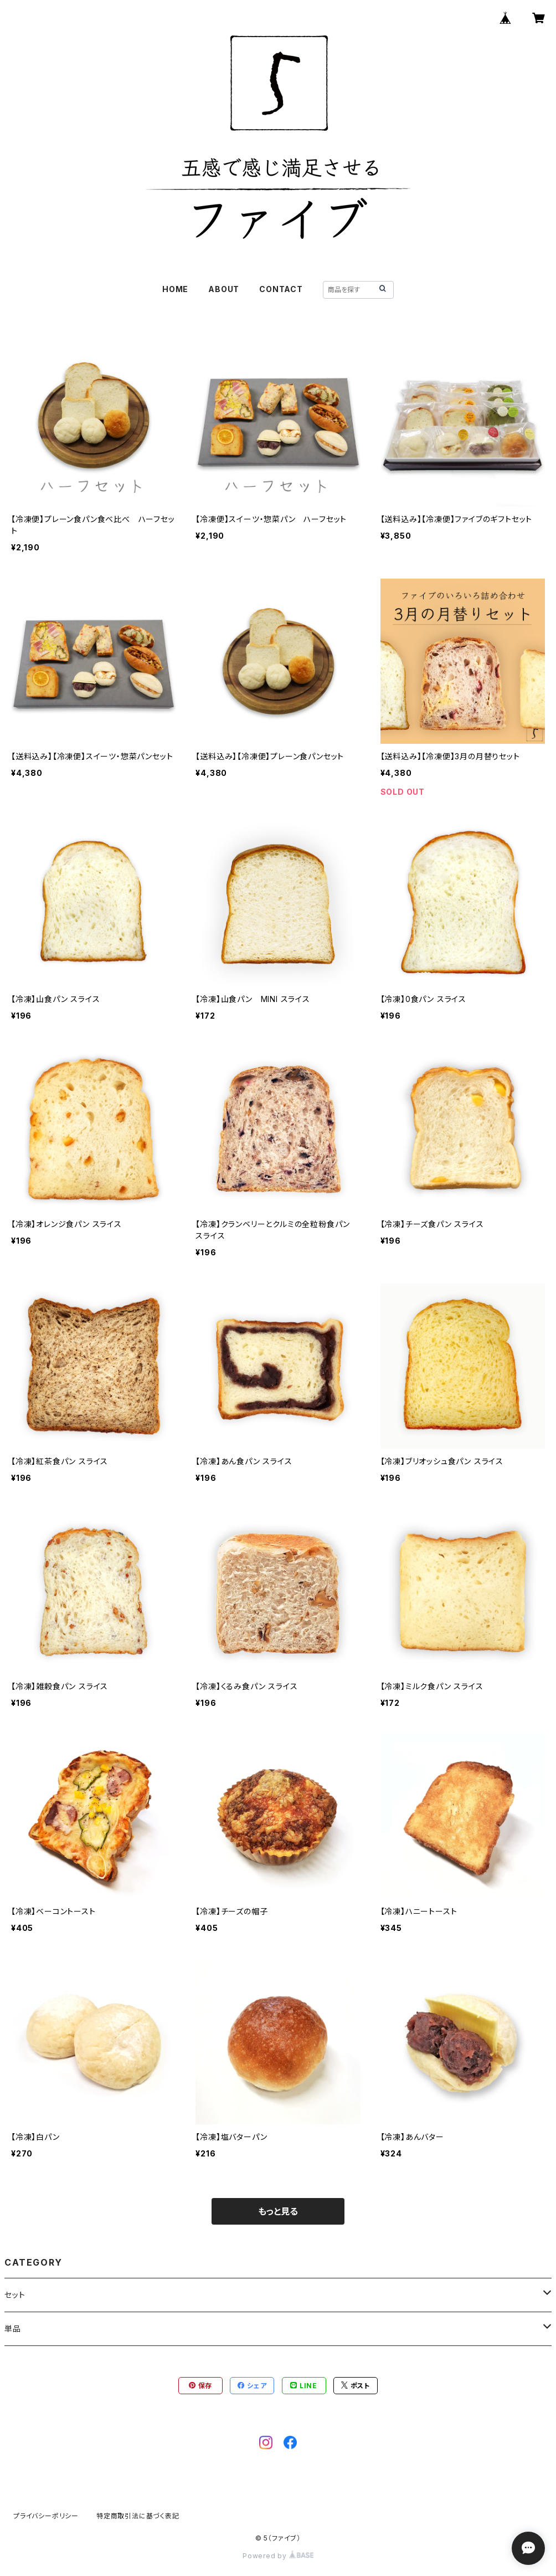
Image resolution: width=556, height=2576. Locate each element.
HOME (175, 289)
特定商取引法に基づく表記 (137, 2516)
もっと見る (278, 2211)
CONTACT (281, 289)
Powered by (278, 2556)
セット (14, 2294)
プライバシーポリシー (46, 2516)
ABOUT (223, 289)
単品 (12, 2328)
